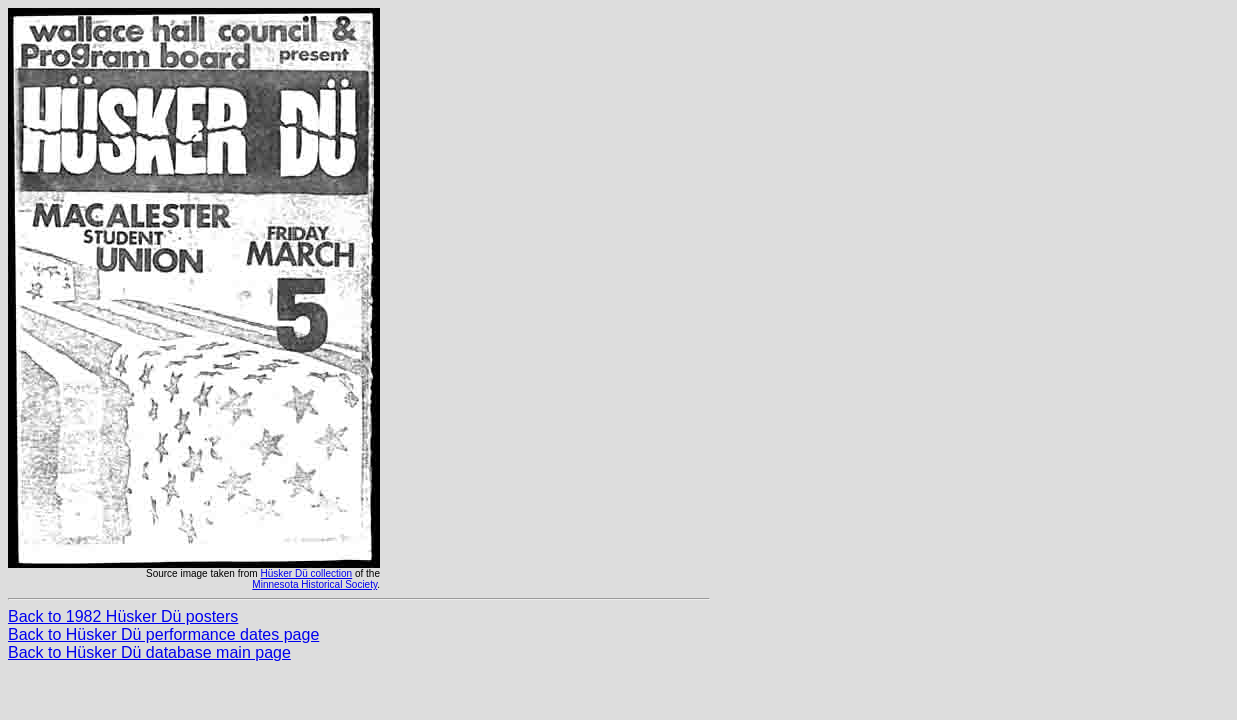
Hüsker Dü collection (306, 573)
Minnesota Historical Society (314, 584)
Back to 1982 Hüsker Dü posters (123, 616)
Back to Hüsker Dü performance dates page (163, 634)
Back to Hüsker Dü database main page (149, 652)
